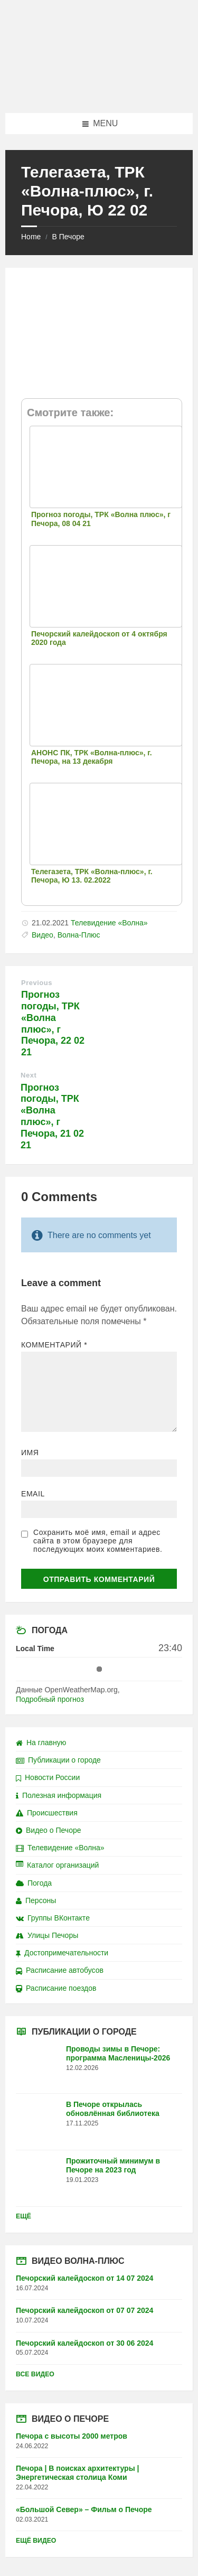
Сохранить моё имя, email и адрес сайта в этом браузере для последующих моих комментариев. (97, 1540)
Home (31, 236)
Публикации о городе (58, 1760)
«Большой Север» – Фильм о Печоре (84, 2509)
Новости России (48, 1777)
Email (33, 1494)
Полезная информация (58, 1795)
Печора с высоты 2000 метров (71, 2436)
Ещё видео (36, 2540)
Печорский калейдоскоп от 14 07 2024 (84, 2278)
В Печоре (68, 236)
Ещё (23, 2216)
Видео (42, 935)
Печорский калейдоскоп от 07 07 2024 (84, 2310)
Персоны (36, 1900)
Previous (36, 983)
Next (28, 1075)
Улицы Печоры (47, 1935)
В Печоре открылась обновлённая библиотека (112, 2109)
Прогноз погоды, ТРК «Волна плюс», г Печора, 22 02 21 (52, 1023)
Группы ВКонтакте (53, 1918)
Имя (30, 1452)
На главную (41, 1742)
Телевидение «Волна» (109, 923)
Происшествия (47, 1813)
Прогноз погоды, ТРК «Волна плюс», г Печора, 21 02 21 (52, 1116)
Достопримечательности (62, 1953)
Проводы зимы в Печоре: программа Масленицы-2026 (118, 2053)
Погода (34, 1883)
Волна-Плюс (79, 935)
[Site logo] (99, 92)
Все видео (35, 2374)
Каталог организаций (57, 1865)
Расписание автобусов (59, 1970)
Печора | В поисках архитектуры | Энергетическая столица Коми (77, 2472)
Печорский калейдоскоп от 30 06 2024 (84, 2343)
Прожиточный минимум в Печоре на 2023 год (113, 2165)
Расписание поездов (56, 1988)
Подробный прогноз (50, 1699)
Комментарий (54, 1345)
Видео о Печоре (48, 1830)
